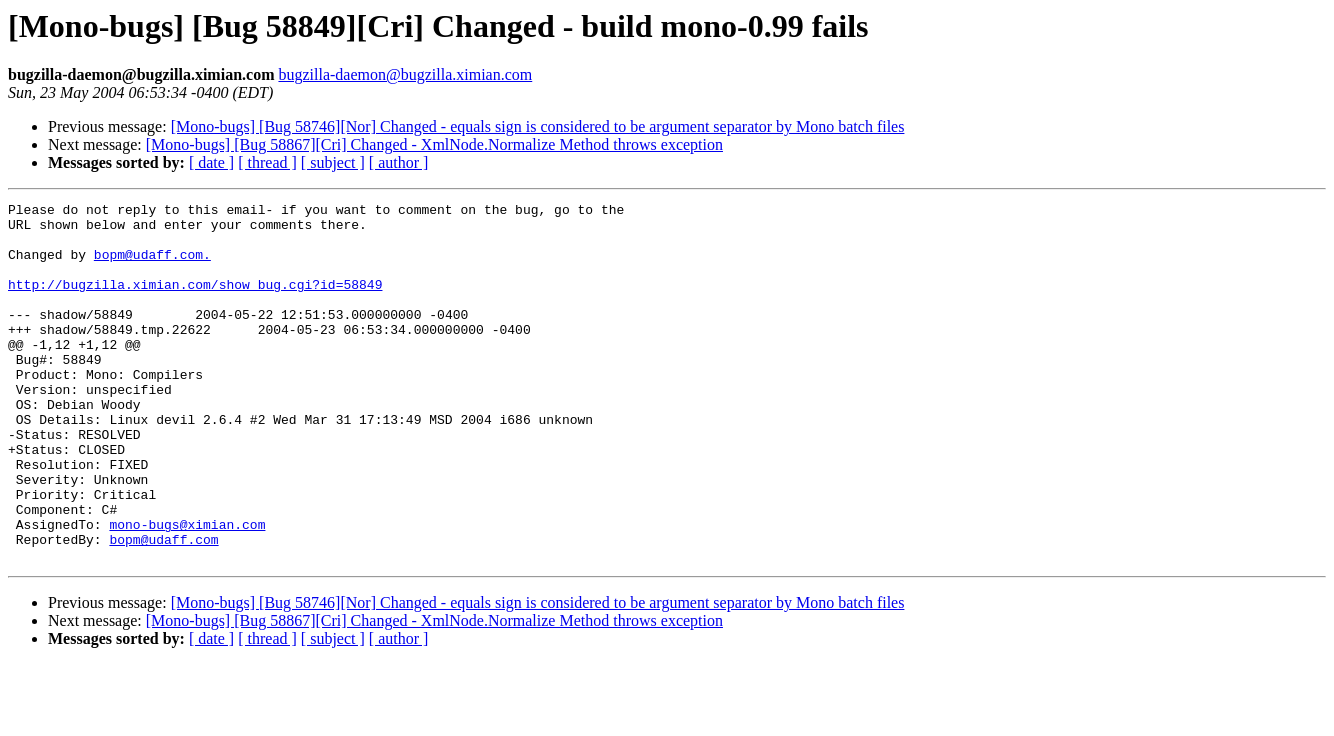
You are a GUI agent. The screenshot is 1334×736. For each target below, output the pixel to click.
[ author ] (399, 162)
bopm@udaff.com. (152, 266)
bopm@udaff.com (163, 608)
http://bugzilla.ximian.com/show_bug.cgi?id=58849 (195, 302)
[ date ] (211, 162)
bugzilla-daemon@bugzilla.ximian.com (405, 74)
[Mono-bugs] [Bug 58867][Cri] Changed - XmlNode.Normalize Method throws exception (434, 144)
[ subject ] (333, 162)
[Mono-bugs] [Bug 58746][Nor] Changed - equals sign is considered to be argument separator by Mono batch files (538, 126)
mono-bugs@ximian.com (187, 590)
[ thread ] (267, 162)
